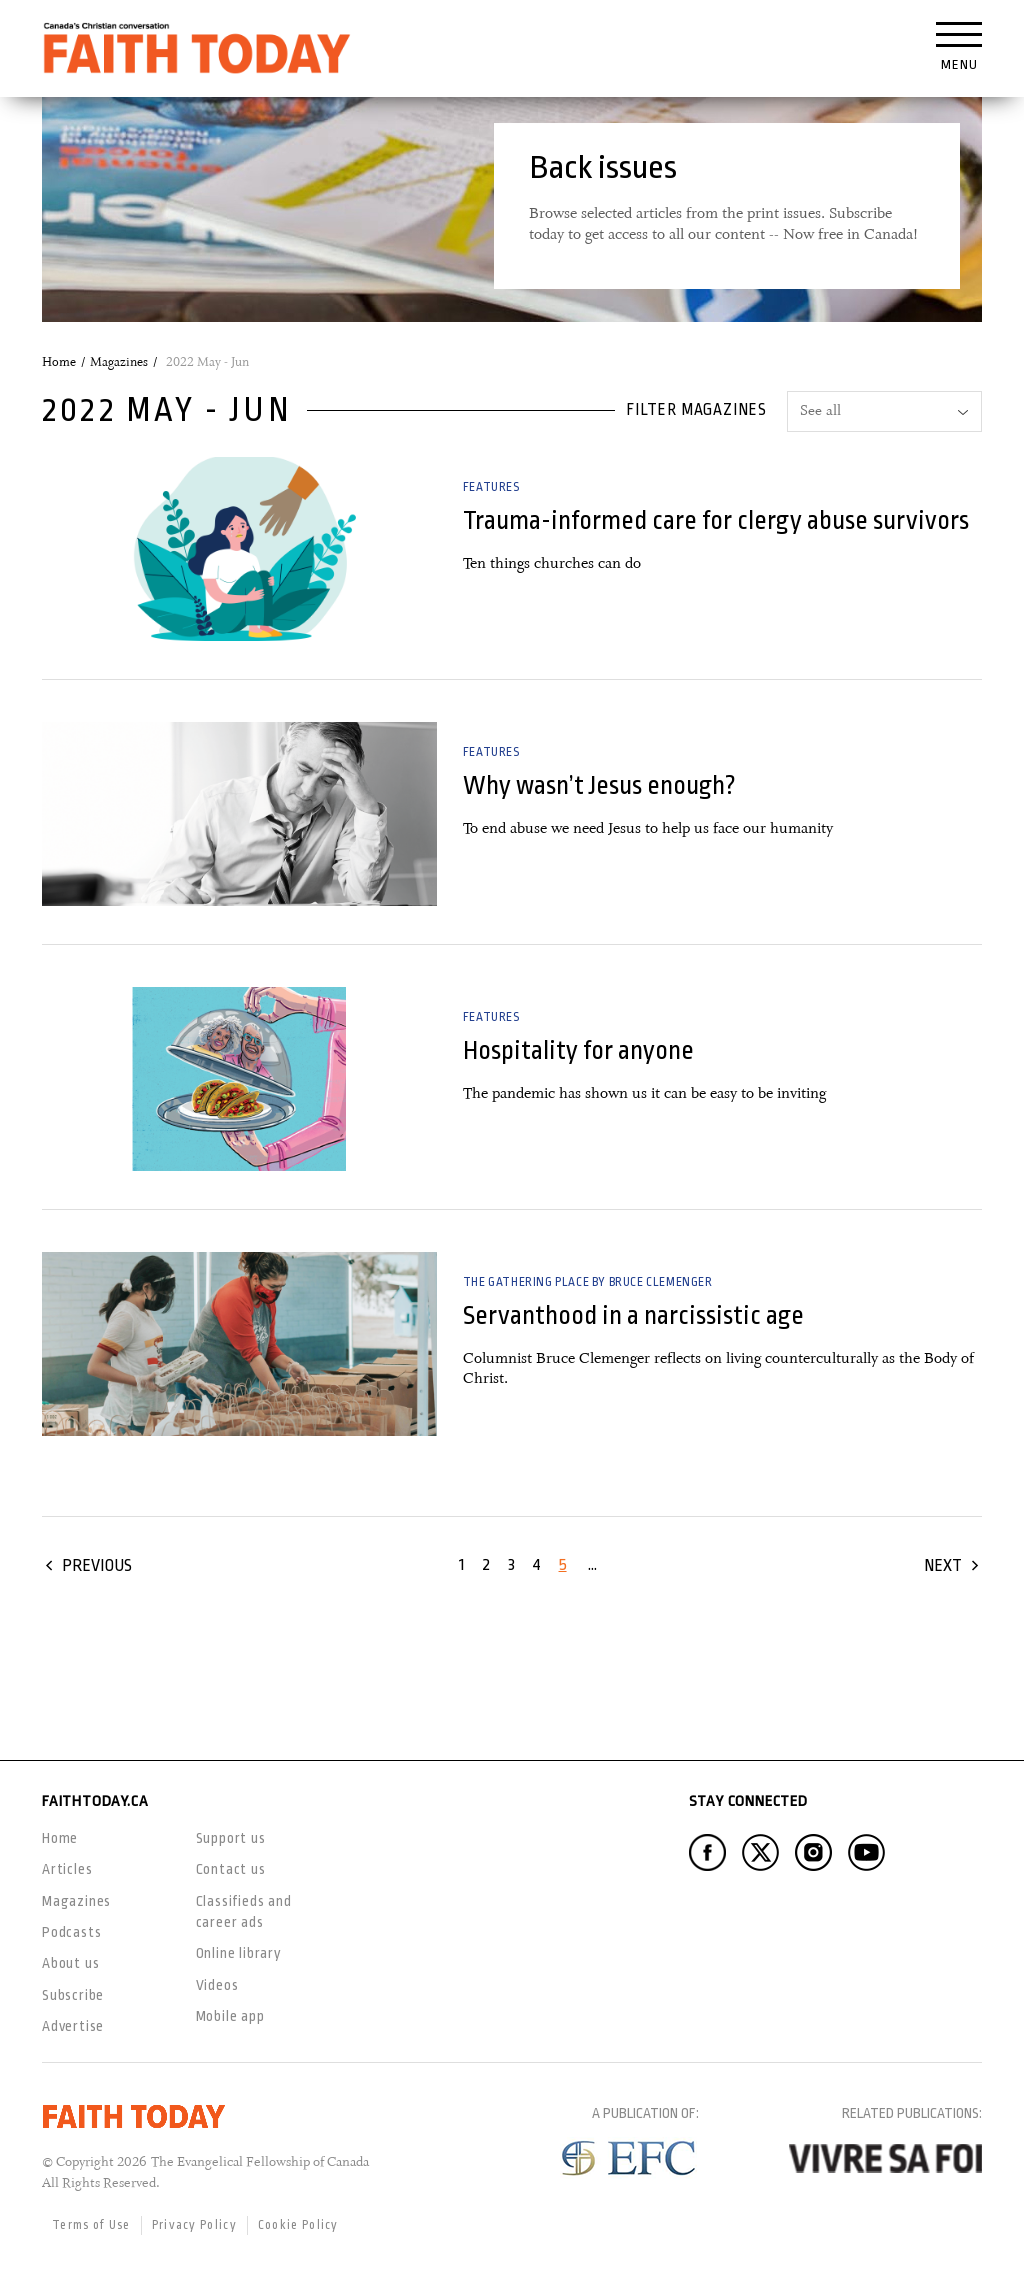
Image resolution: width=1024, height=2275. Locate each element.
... (592, 1564)
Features (491, 487)
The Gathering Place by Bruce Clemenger (588, 1282)
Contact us (231, 1869)
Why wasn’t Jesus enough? (599, 785)
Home (59, 362)
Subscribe (73, 1995)
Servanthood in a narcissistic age (633, 1315)
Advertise (73, 2026)
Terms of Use (91, 2225)
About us (70, 1963)
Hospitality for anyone (578, 1050)
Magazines (119, 362)
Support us (231, 1838)
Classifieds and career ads (244, 1911)
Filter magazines (696, 410)
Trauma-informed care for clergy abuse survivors (716, 520)
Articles (67, 1869)
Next (943, 1565)
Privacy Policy (194, 2225)
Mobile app (230, 2016)
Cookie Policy (298, 2225)
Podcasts (71, 1932)
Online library (239, 1953)
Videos (217, 1985)
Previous (97, 1565)
